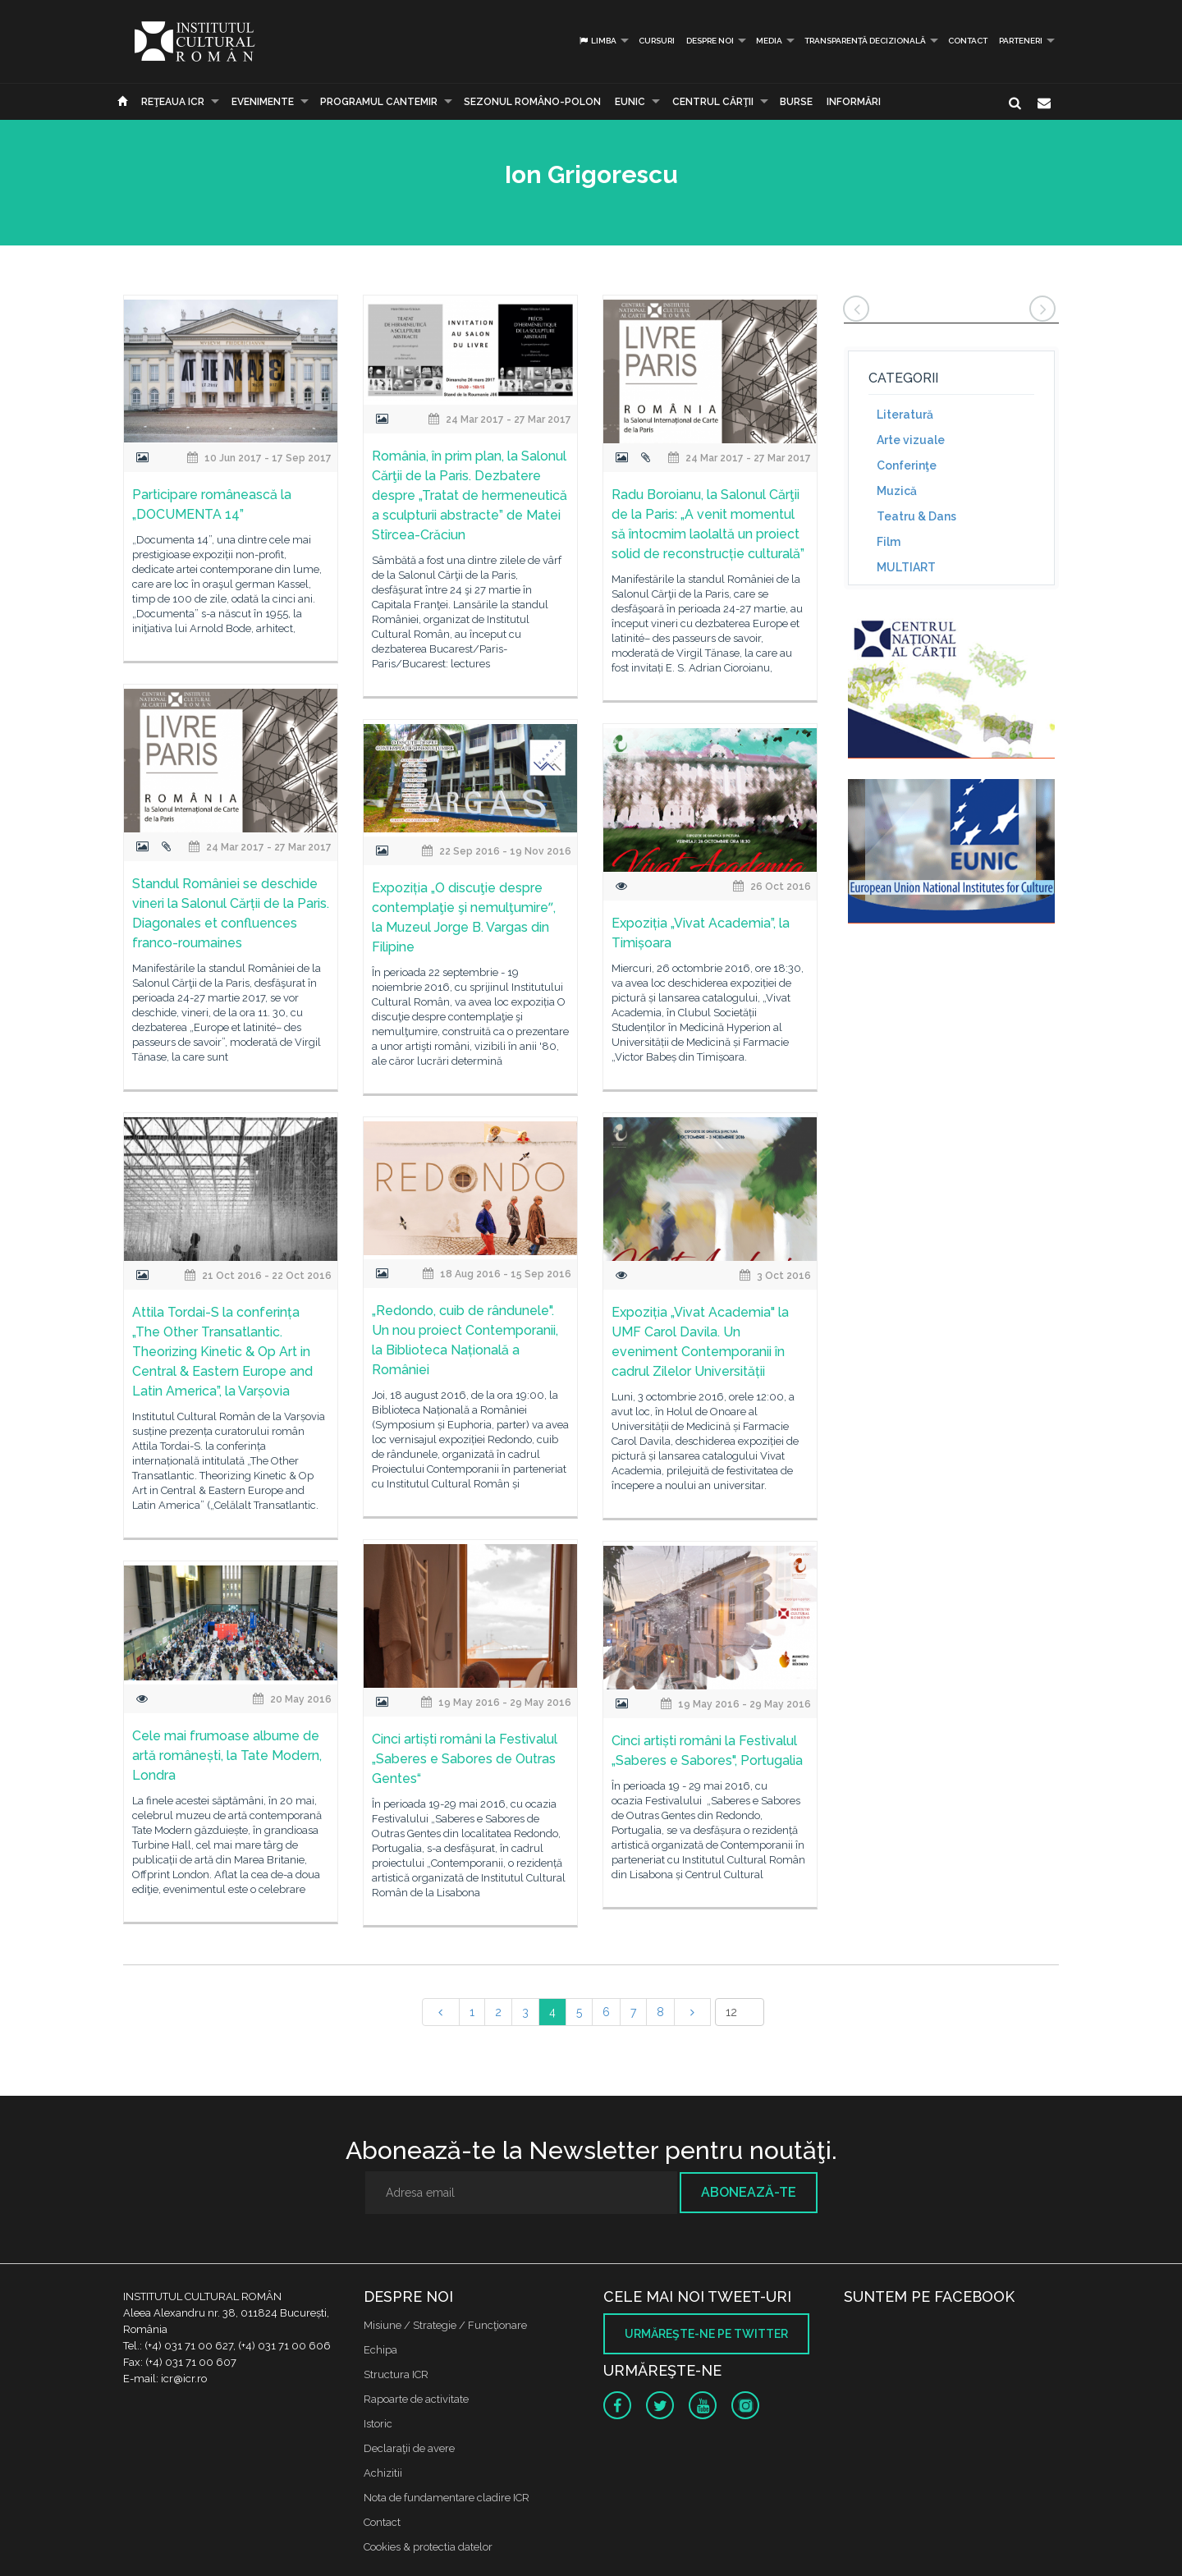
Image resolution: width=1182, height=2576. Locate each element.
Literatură (905, 414)
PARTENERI (1020, 40)
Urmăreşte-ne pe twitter (706, 2333)
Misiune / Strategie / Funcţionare (445, 2325)
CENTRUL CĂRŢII (713, 102)
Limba (597, 40)
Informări (854, 102)
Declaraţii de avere (409, 2448)
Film (888, 541)
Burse (796, 102)
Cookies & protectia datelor (428, 2547)
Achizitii (383, 2473)
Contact (967, 40)
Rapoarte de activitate (416, 2399)
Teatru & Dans (916, 516)
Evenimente (262, 102)
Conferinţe (907, 465)
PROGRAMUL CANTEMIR (379, 102)
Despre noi (710, 40)
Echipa (380, 2350)
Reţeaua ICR (172, 102)
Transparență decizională (865, 40)
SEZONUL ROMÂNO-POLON (532, 102)
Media (769, 40)
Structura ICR (396, 2374)
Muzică (897, 490)
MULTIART (906, 567)
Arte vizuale (911, 440)
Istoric (378, 2424)
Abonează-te (748, 2192)
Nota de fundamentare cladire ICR (446, 2497)
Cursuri (657, 40)
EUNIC (630, 102)
